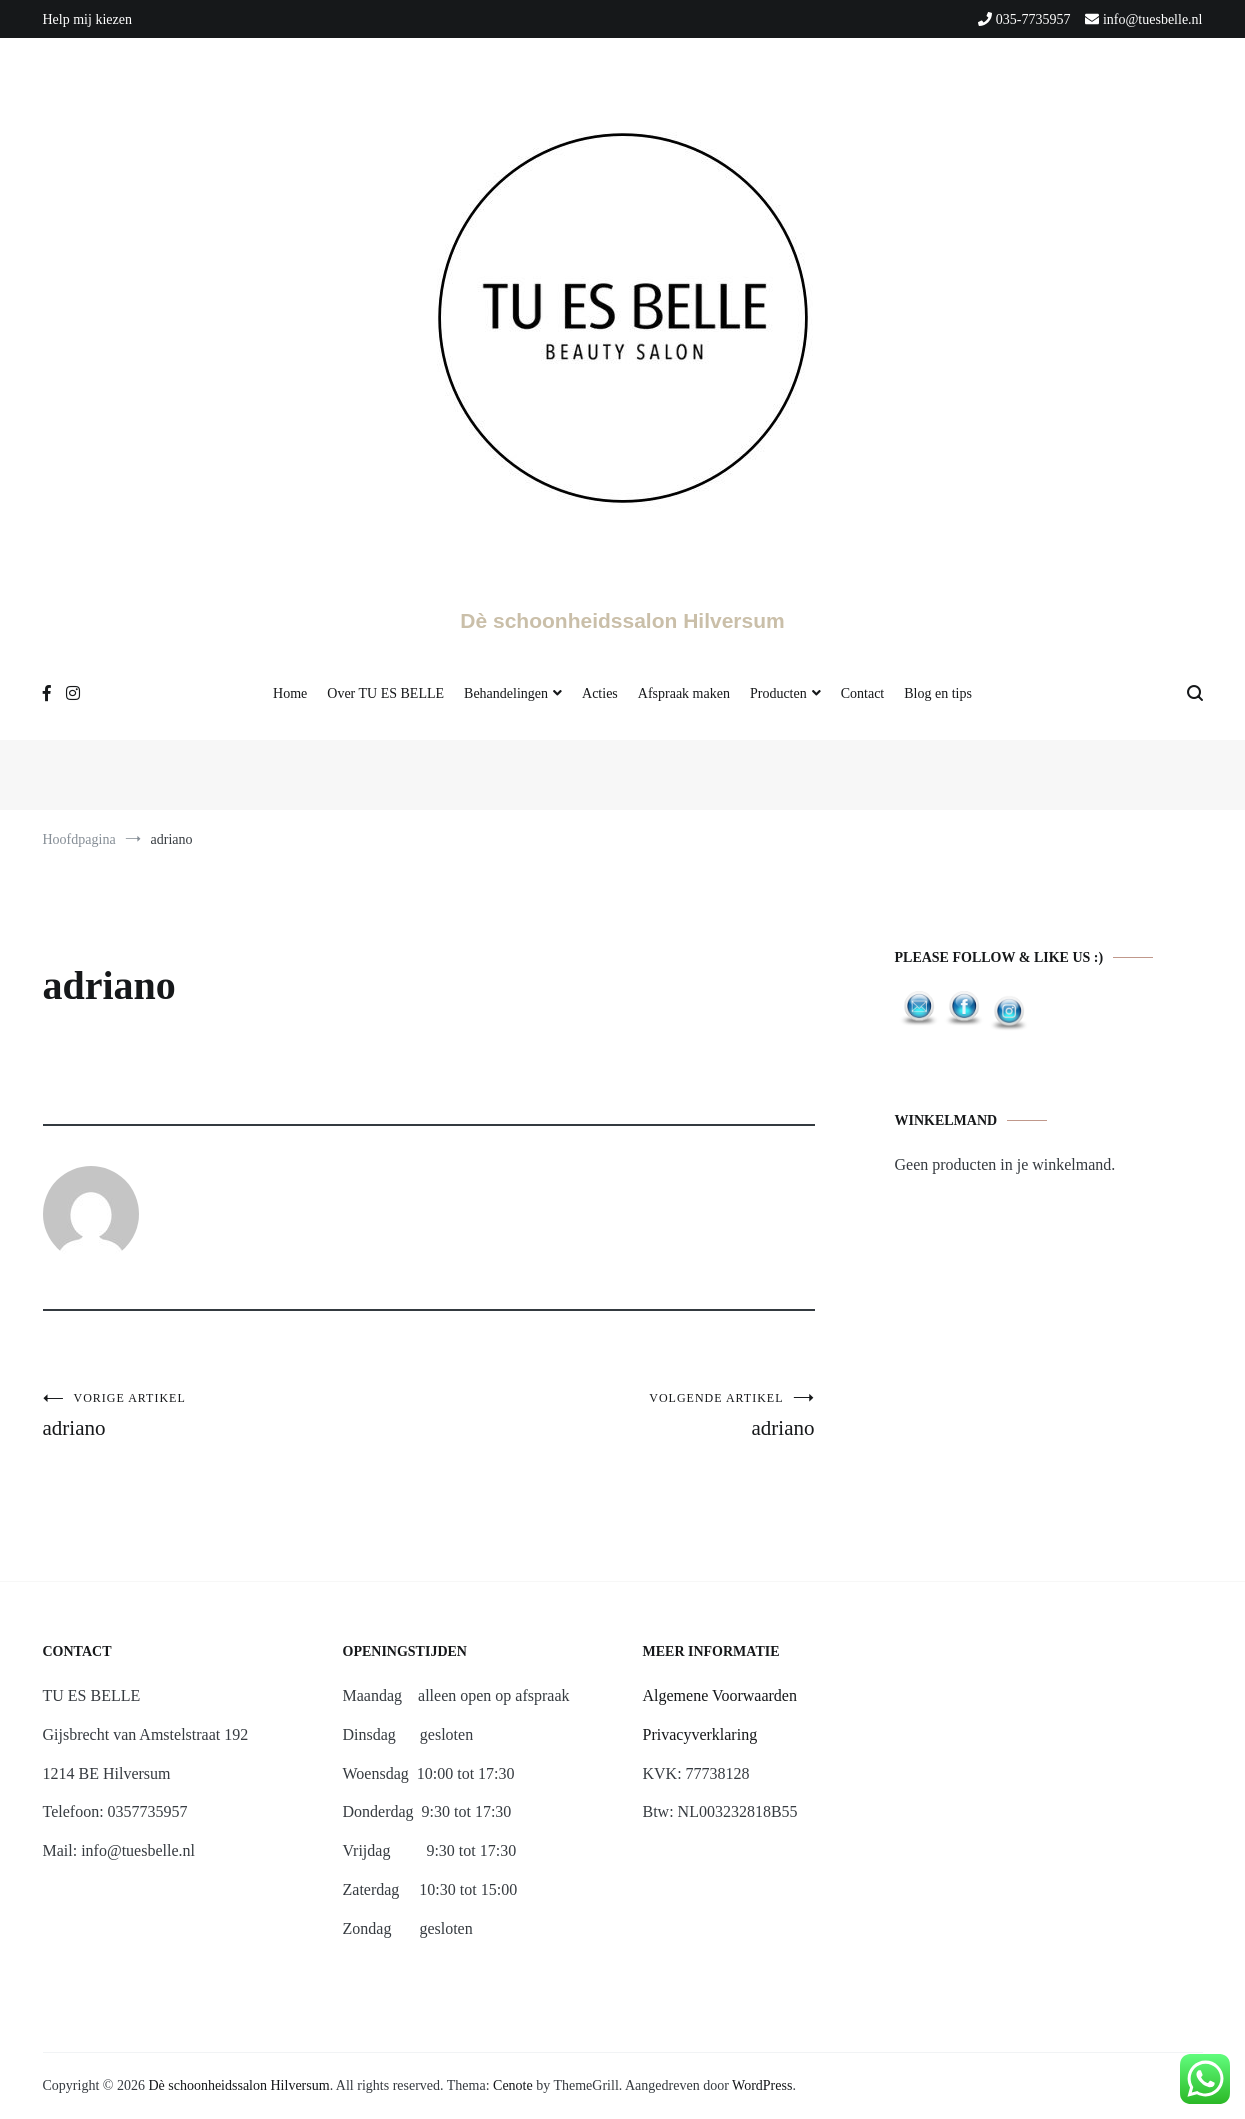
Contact (863, 693)
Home (290, 693)
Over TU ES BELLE (385, 693)
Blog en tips (938, 693)
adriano (236, 1415)
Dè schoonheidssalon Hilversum (622, 620)
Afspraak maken (684, 693)
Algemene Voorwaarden (720, 1695)
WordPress (762, 2085)
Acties (600, 693)
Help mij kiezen (87, 19)
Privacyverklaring (700, 1734)
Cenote (513, 2085)
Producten (778, 693)
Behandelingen (506, 693)
